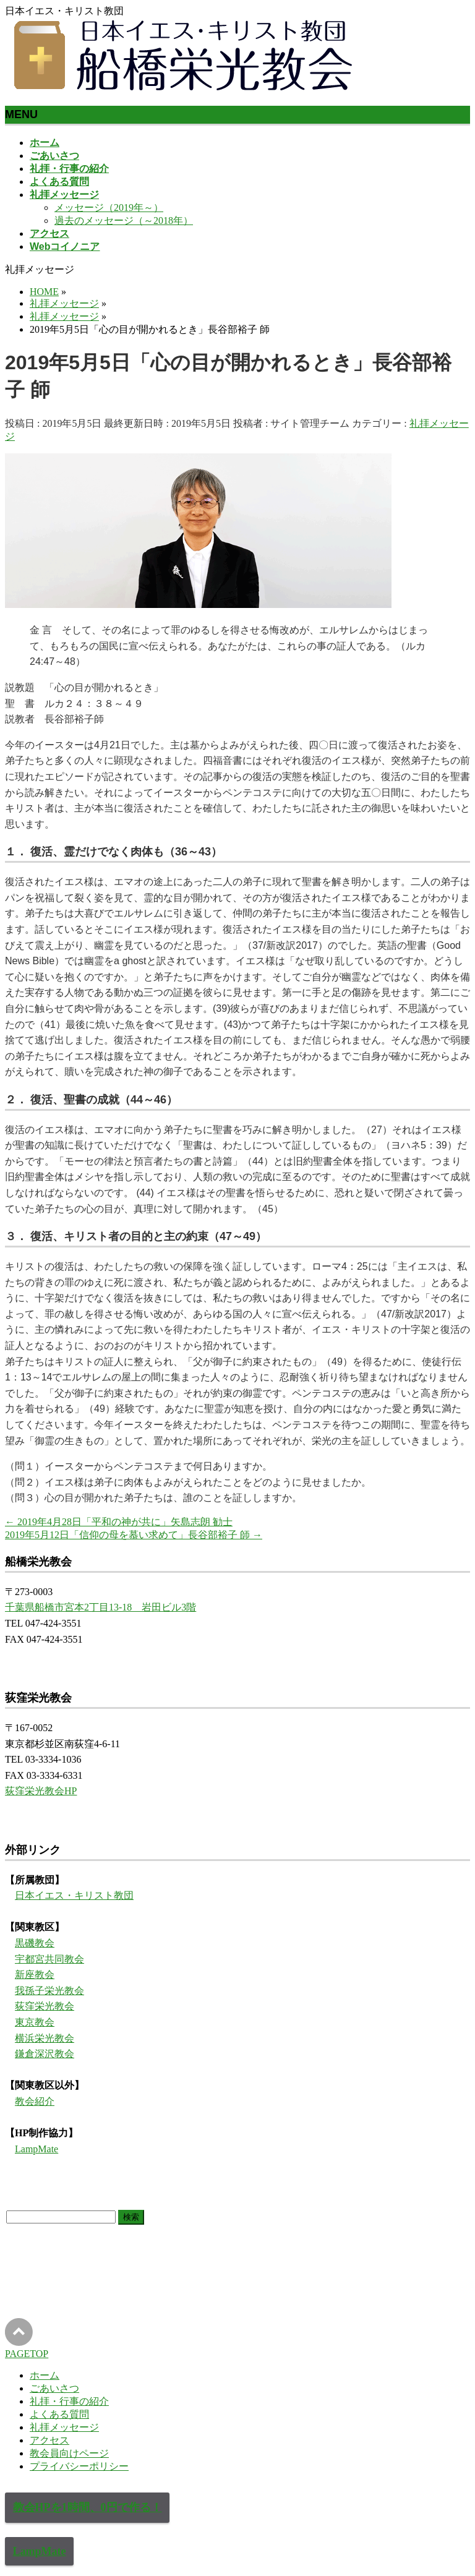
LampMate (36, 2149)
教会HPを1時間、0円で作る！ (87, 2507)
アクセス (49, 2440)
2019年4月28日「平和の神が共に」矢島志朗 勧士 (119, 1522)
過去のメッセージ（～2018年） (123, 220)
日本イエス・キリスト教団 (74, 1895)
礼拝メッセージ (64, 2427)
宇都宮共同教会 (49, 1959)
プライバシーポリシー (79, 2466)
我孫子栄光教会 (49, 1990)
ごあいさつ (54, 2388)
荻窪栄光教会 (44, 2006)
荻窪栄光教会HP (41, 1791)
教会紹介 (34, 2101)
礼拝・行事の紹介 (69, 2401)
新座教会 (34, 1974)
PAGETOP (26, 2353)
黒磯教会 (34, 1943)
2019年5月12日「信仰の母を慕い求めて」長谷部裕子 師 (133, 1535)
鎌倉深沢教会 (44, 2053)
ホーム (44, 2375)
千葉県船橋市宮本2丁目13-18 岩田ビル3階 (100, 1607)
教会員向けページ (69, 2453)
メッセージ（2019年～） (108, 207)
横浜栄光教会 (44, 2038)
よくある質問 (59, 2414)
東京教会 (34, 2022)
